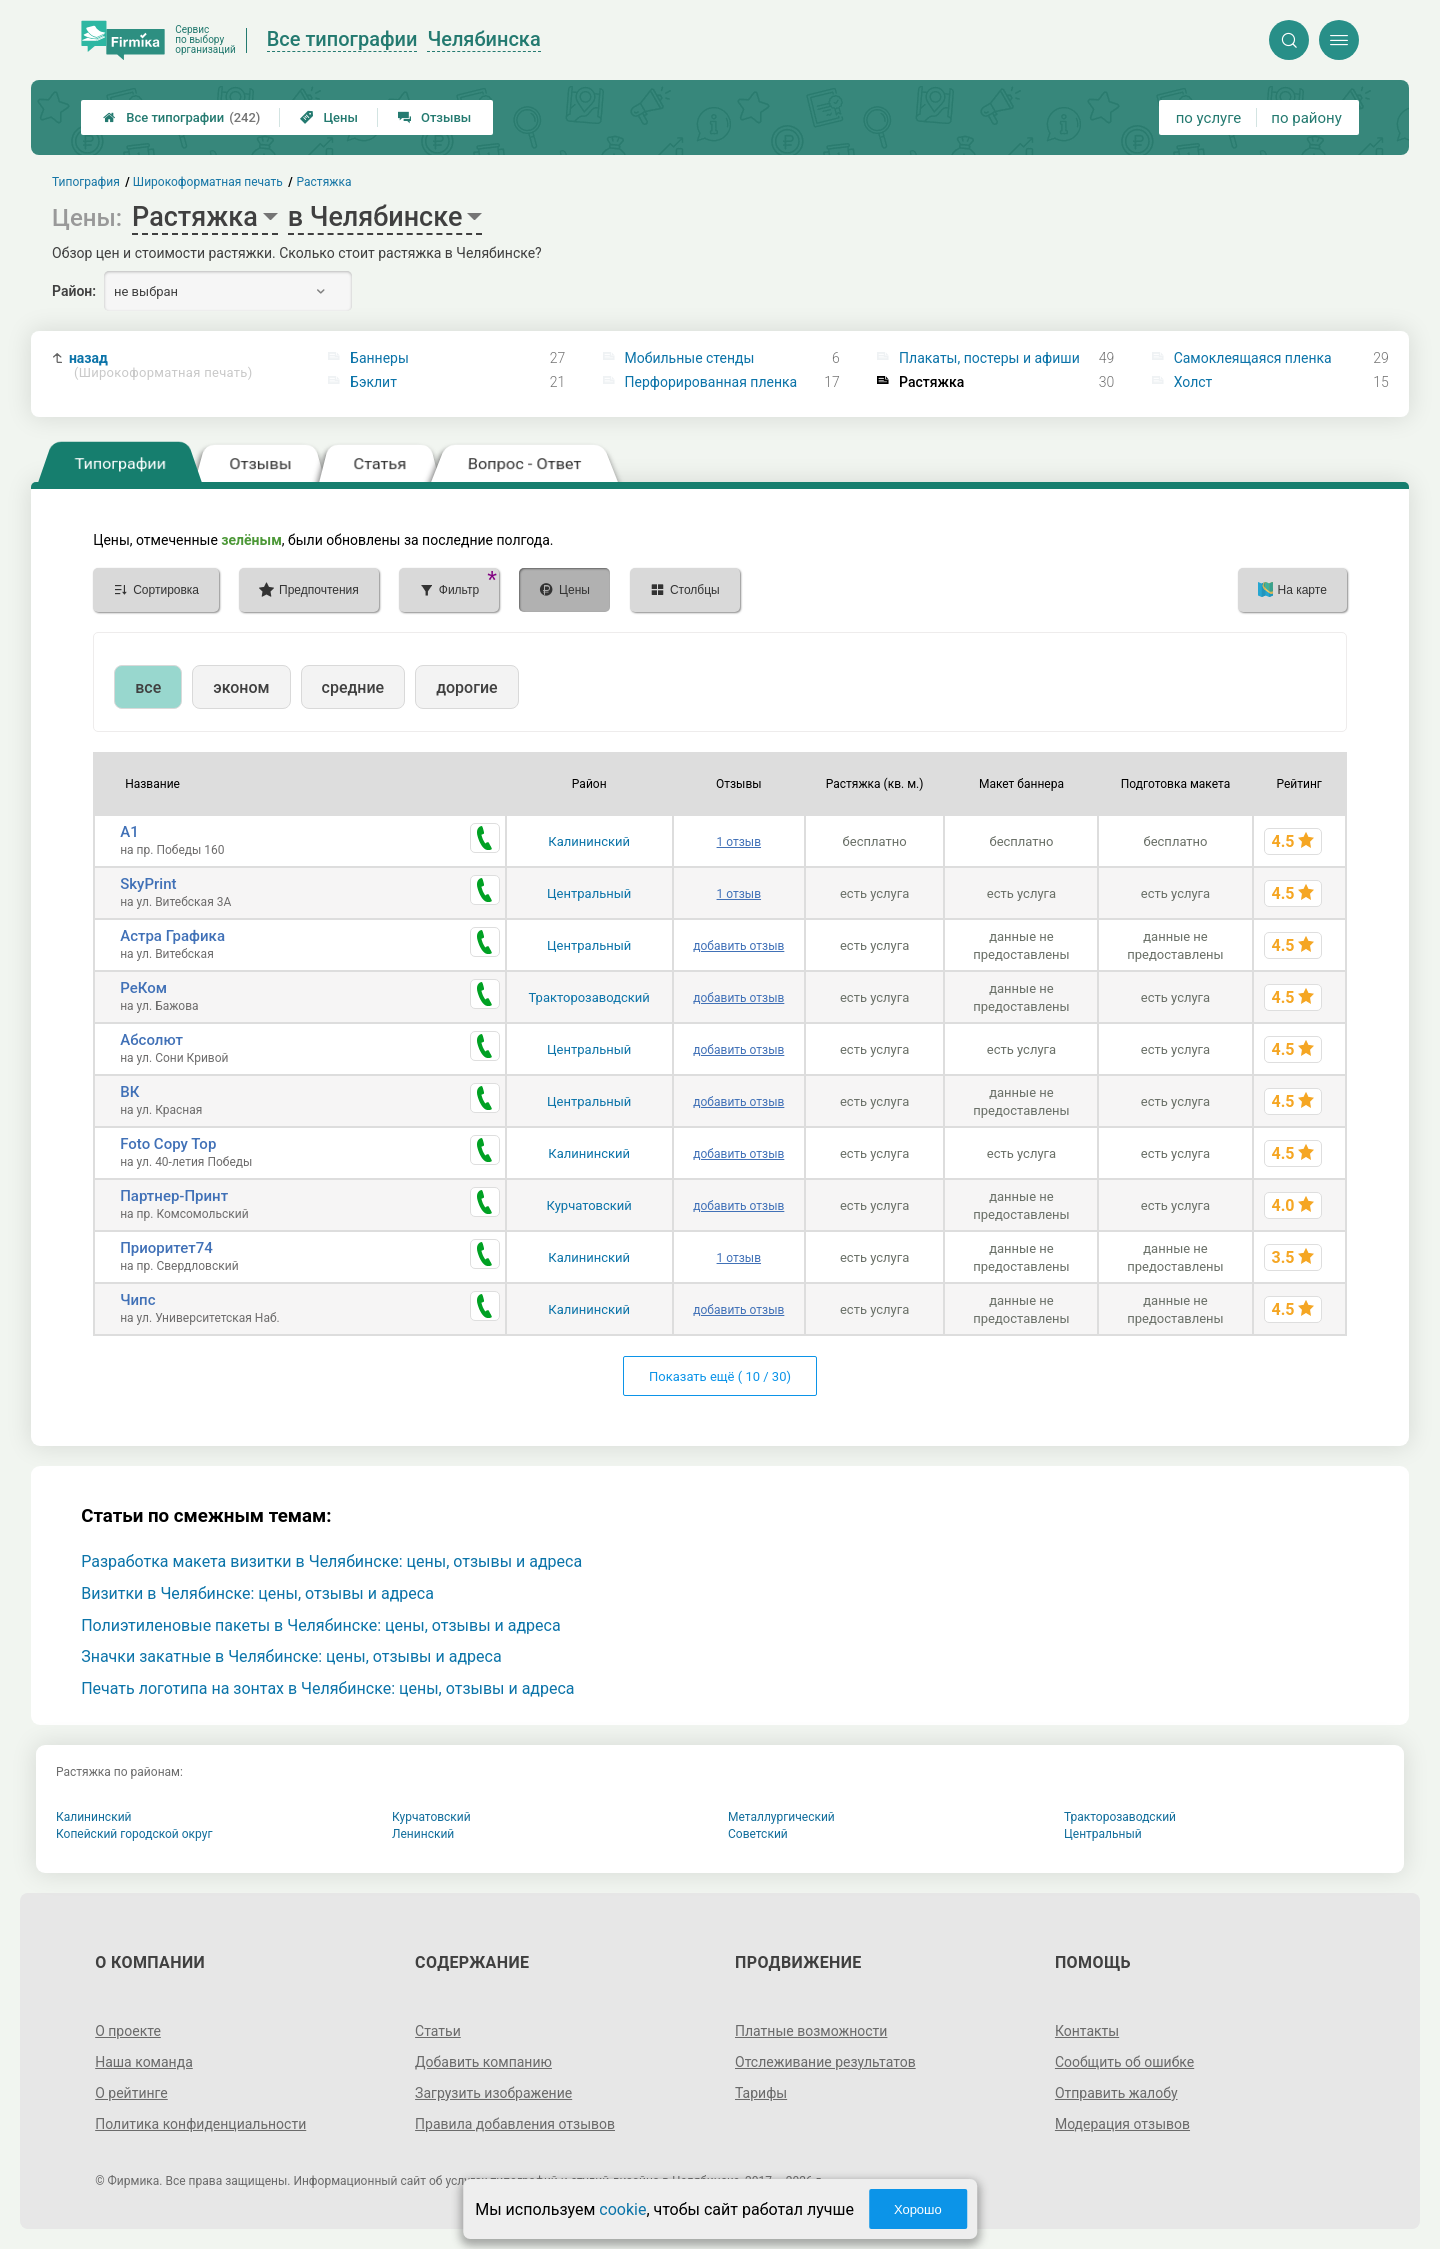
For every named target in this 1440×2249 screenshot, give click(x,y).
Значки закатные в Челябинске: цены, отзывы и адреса (291, 1656)
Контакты (1087, 2031)
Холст (1193, 382)
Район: (74, 291)
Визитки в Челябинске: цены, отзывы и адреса (257, 1593)
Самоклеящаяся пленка (1253, 358)
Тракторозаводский (589, 997)
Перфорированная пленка (711, 382)
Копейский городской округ (134, 1834)
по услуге (1209, 118)
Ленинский (423, 1834)
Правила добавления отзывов (515, 2124)
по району (1306, 118)
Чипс (137, 1300)
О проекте (128, 2031)
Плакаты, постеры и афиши (989, 358)
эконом (241, 687)
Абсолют (151, 1040)
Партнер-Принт (174, 1196)
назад (161, 365)
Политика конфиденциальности (200, 2124)
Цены (329, 117)
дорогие (466, 687)
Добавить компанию (483, 2062)
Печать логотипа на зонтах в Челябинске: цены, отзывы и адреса (327, 1688)
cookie (622, 2209)
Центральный (589, 893)
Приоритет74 (166, 1248)
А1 (129, 832)
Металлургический (781, 1817)
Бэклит (373, 382)
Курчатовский (589, 1205)
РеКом (143, 988)
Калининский (589, 841)
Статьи (438, 2031)
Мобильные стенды (690, 358)
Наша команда (144, 2062)
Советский (758, 1834)
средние (353, 687)
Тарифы (761, 2093)
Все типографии (181, 117)
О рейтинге (131, 2093)
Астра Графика (172, 936)
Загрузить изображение (493, 2093)
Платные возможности (811, 2031)
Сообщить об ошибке (1124, 2062)
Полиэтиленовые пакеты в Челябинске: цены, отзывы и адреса (320, 1625)
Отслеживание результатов (825, 2062)
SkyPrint (148, 884)
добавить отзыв (738, 946)
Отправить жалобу (1116, 2093)
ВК (129, 1092)
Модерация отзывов (1122, 2124)
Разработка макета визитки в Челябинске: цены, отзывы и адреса (331, 1561)
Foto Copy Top (168, 1144)
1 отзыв (739, 842)
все (148, 687)
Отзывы (434, 117)
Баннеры (379, 358)
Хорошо (918, 2209)
